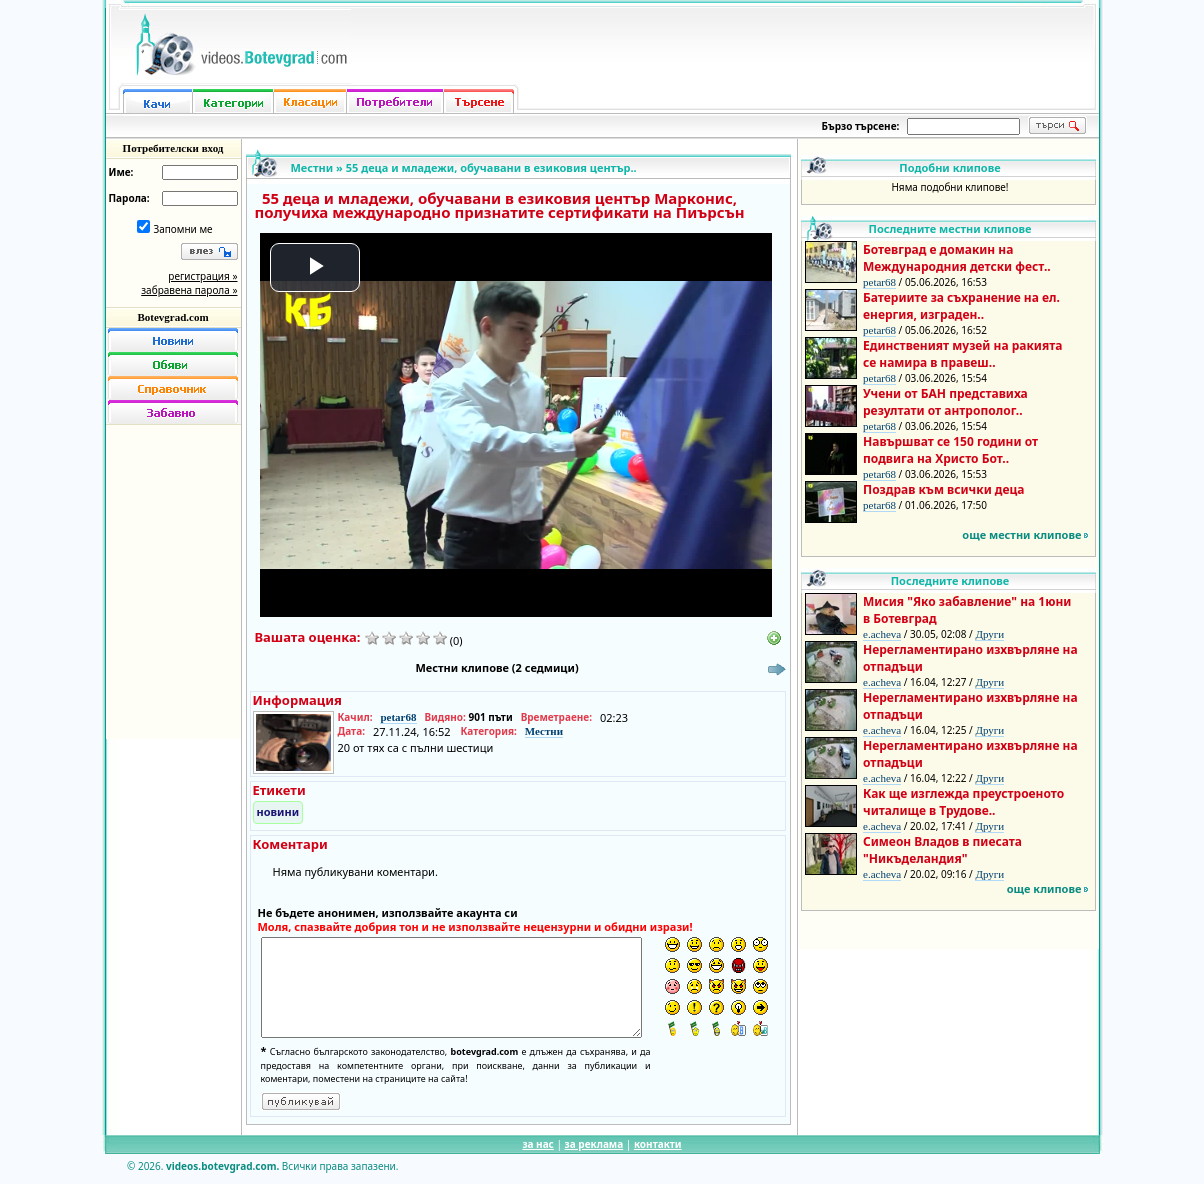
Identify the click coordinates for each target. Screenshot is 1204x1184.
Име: (121, 172)
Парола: (129, 198)
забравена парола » (189, 290)
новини (278, 811)
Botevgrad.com (172, 317)
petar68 (398, 717)
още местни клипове (1021, 534)
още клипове (1044, 888)
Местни (312, 167)
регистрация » (202, 276)
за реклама (594, 1144)
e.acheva (882, 634)
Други (989, 634)
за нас (537, 1144)
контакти (658, 1144)
